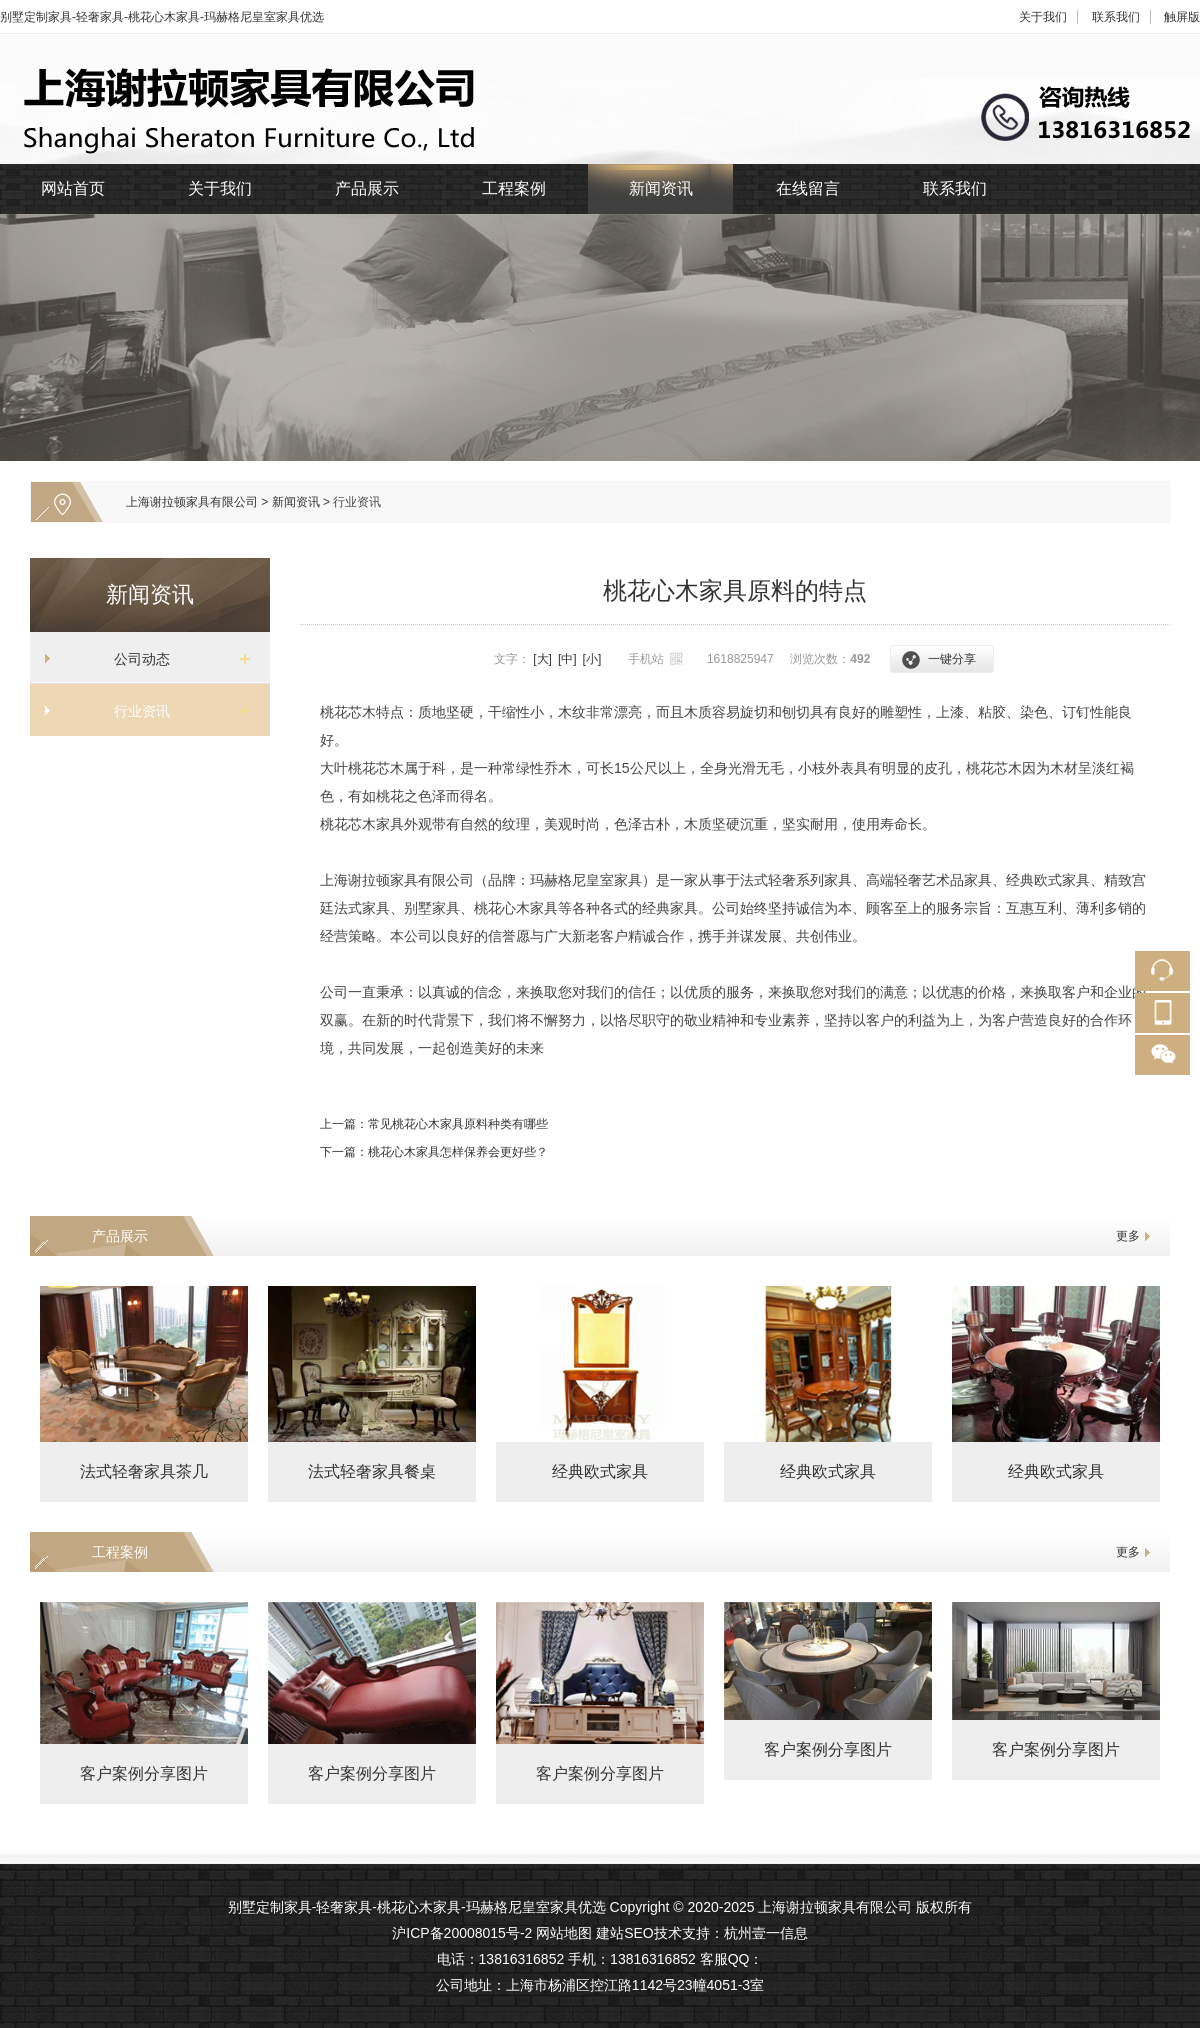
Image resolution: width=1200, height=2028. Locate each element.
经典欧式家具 (600, 1471)
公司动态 (142, 659)
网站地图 (564, 1933)
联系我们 (1116, 17)
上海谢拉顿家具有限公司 (192, 502)
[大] (542, 659)
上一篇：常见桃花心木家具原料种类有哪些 (434, 1124)
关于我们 (1043, 17)
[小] (592, 659)
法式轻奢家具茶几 (144, 1471)
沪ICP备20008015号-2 (462, 1933)
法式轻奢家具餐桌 (372, 1471)
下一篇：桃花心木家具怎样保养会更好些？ (434, 1152)
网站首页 (73, 188)
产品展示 (367, 188)
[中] (567, 659)
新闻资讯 (661, 188)
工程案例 (514, 188)
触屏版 (1182, 17)
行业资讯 (357, 502)
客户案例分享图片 (144, 1773)
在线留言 (808, 188)
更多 (1128, 1236)
